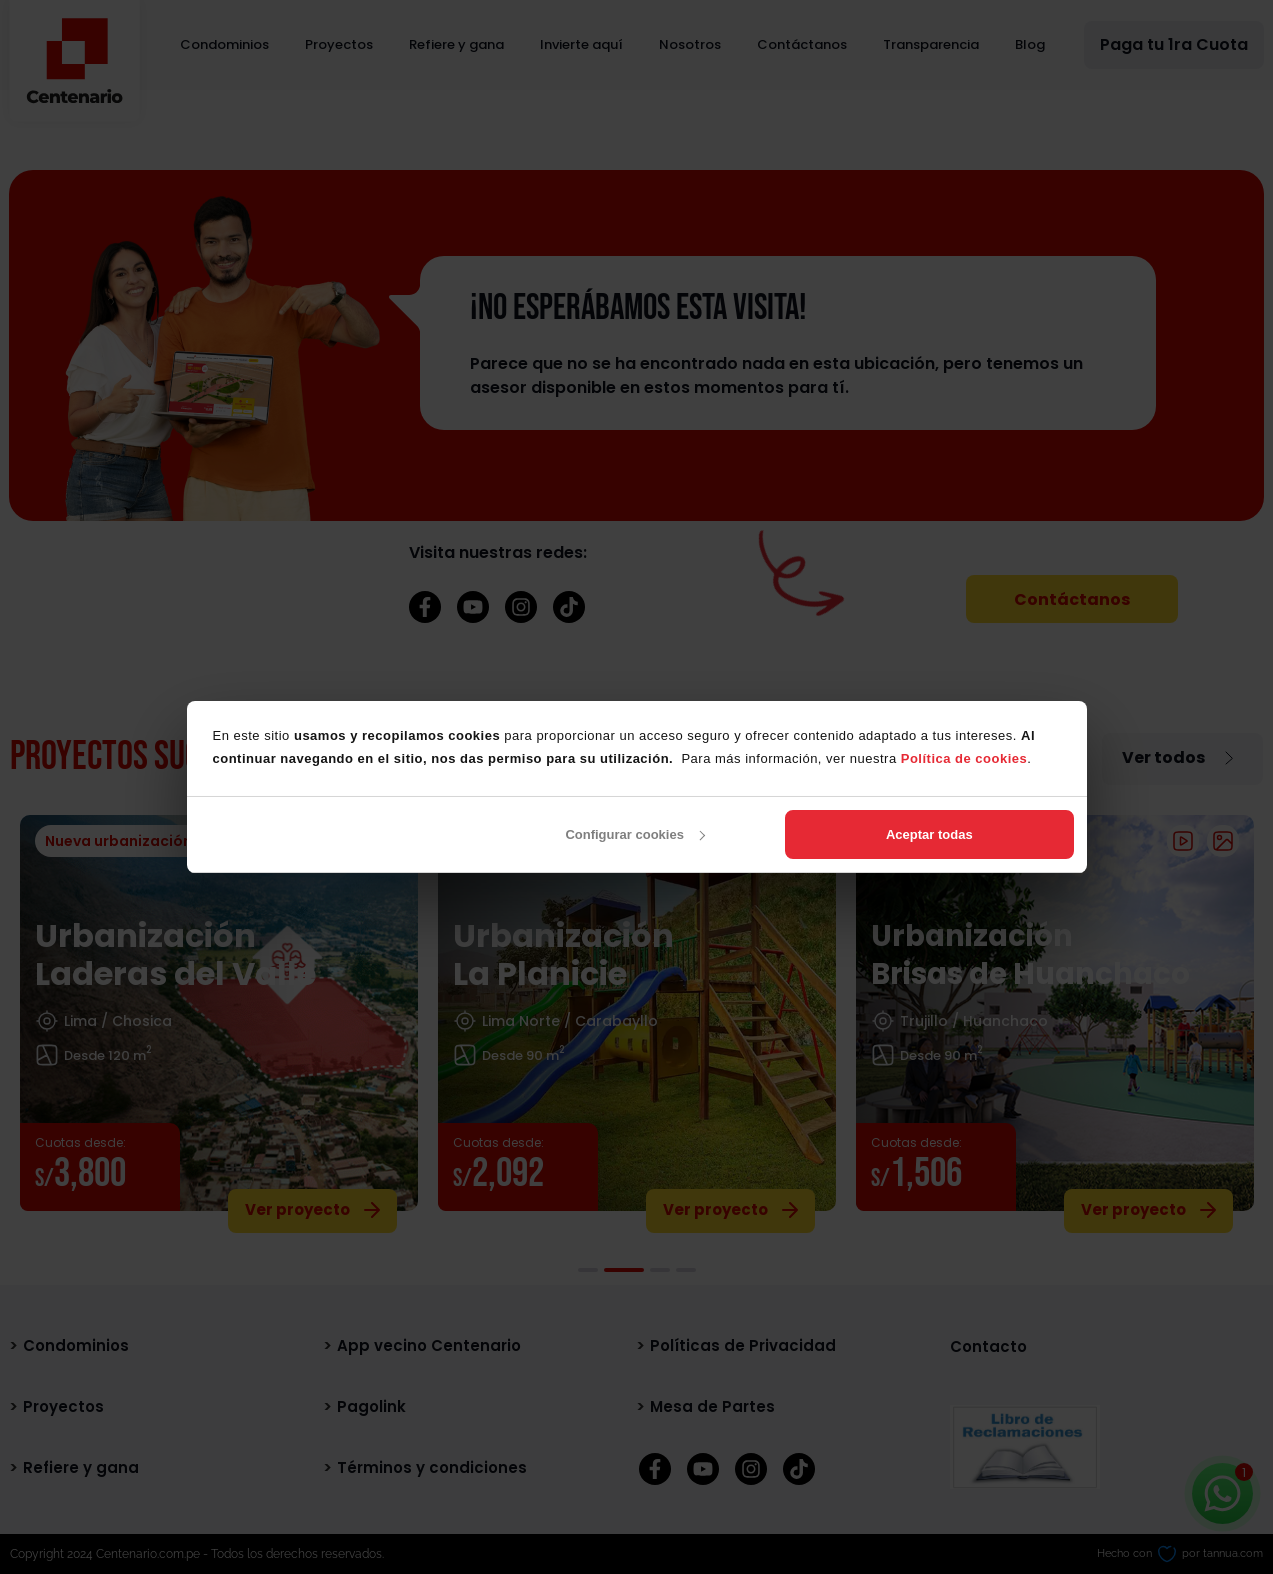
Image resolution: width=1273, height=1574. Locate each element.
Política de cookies (964, 758)
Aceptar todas (929, 834)
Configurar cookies (634, 834)
